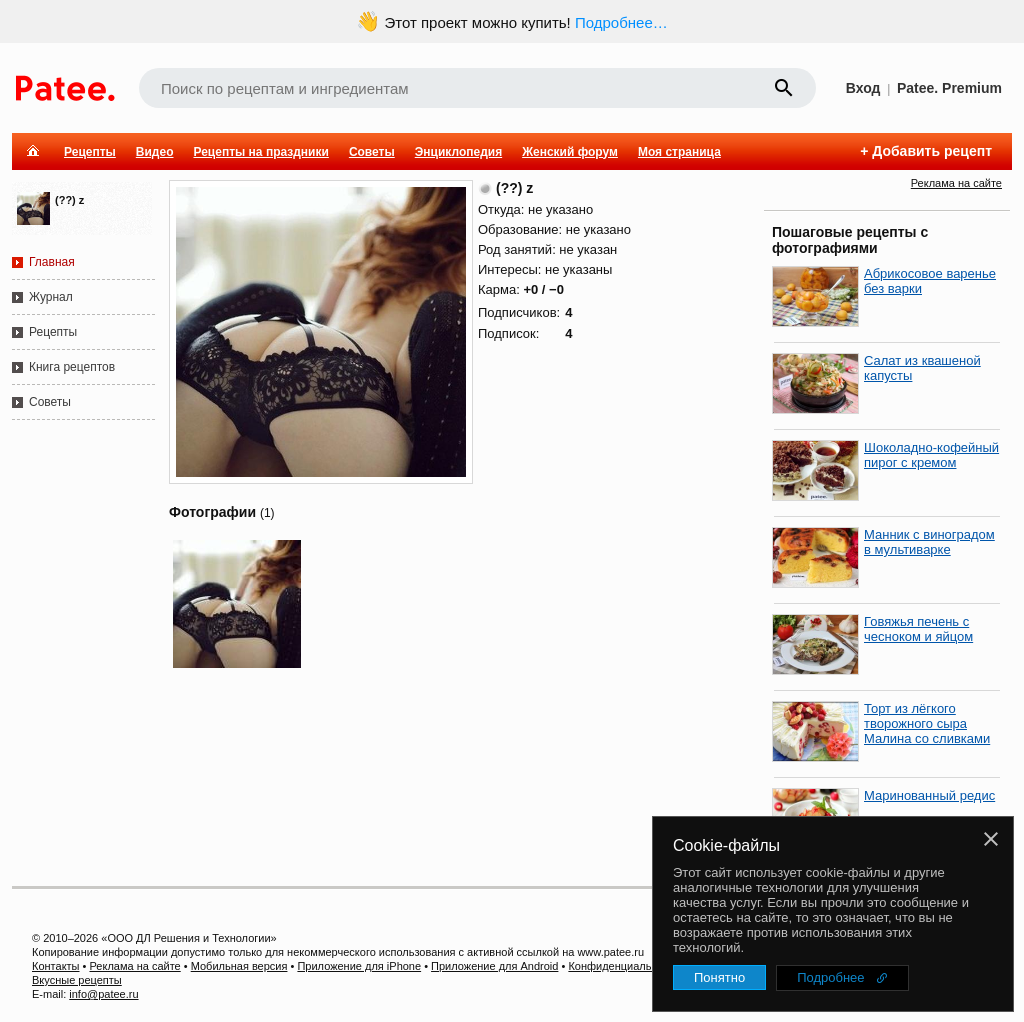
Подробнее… (621, 22)
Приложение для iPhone (359, 966)
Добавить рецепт (932, 151)
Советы (372, 152)
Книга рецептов (72, 367)
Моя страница (679, 152)
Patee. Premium (949, 88)
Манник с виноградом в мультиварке (929, 542)
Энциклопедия (458, 152)
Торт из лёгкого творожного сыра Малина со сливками (927, 723)
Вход (863, 88)
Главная (52, 262)
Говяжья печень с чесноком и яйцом (918, 629)
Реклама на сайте (956, 183)
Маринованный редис (929, 795)
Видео (155, 152)
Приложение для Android (494, 966)
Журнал (51, 297)
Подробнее (830, 977)
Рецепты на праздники (260, 152)
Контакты (56, 966)
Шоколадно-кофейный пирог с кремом (931, 455)
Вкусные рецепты (77, 980)
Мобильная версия (239, 966)
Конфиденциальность (624, 966)
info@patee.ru (103, 994)
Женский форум (570, 152)
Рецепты (90, 152)
